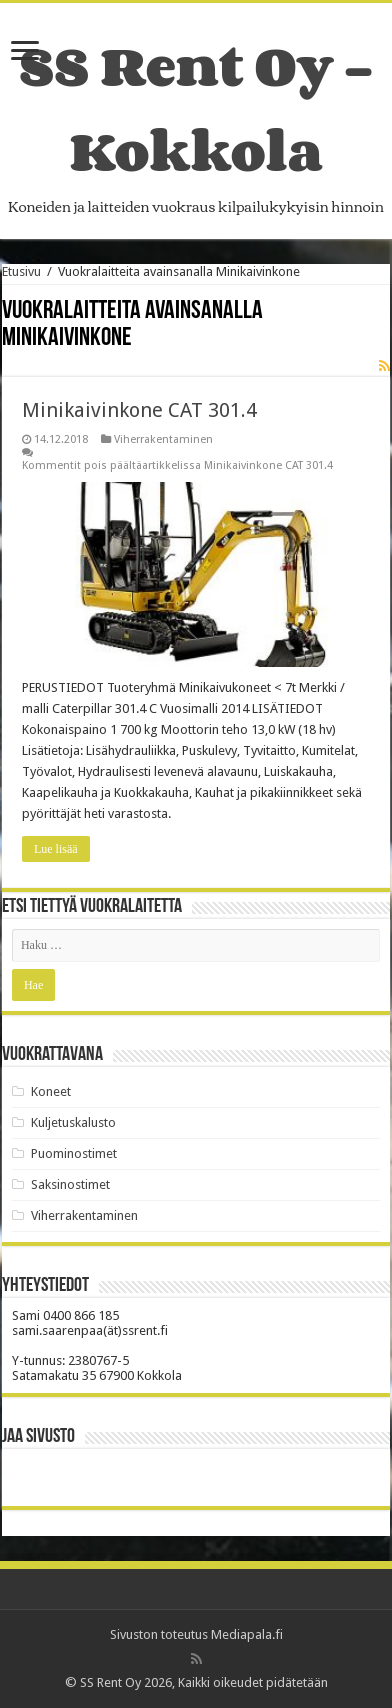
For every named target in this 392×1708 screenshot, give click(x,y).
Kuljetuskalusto (73, 1122)
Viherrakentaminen (163, 439)
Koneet (51, 1091)
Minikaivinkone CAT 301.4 (139, 410)
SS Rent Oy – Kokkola (195, 108)
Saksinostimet (70, 1184)
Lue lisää (56, 849)
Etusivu (21, 271)
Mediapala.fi (247, 1634)
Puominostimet (74, 1153)
